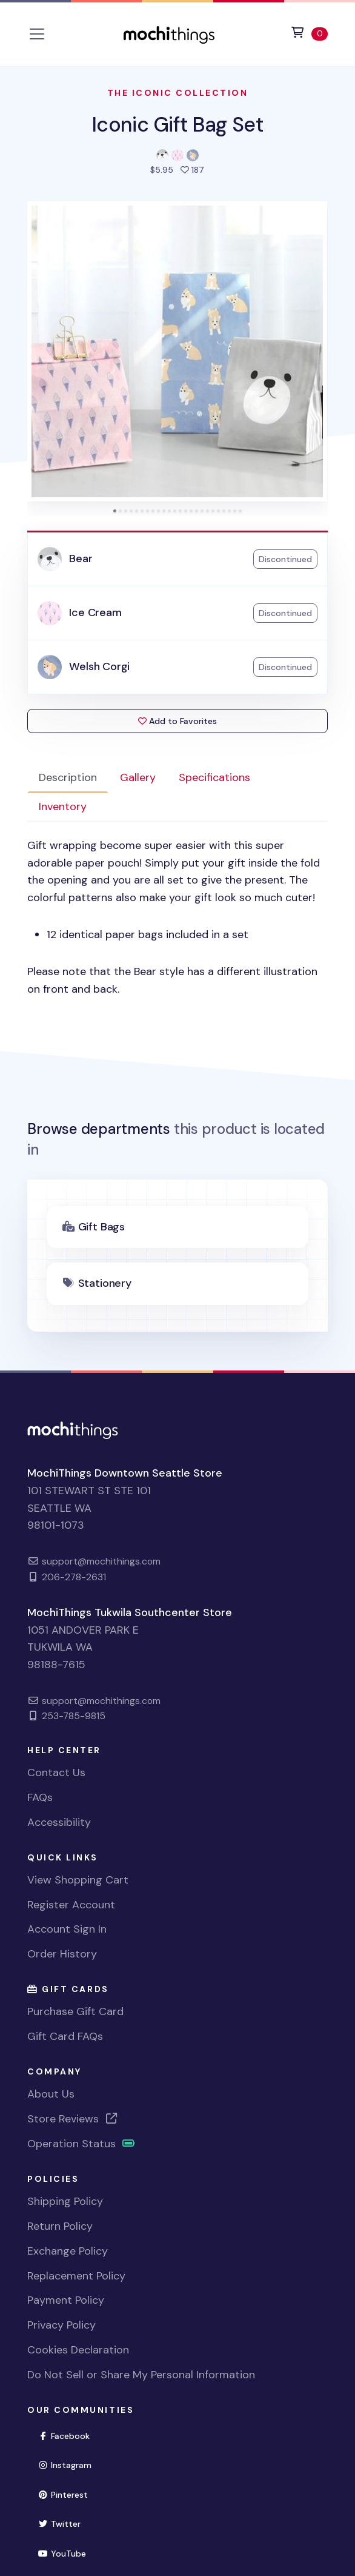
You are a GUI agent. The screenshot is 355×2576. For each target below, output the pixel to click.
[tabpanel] (177, 917)
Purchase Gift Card (75, 2011)
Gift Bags (101, 1226)
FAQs (40, 1797)
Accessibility (59, 1822)
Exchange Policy (67, 2251)
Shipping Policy (65, 2201)
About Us (51, 2094)
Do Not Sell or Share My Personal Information (141, 2374)
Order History (62, 1954)
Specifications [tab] (214, 777)
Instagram (70, 2464)
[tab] (114, 510)
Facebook (69, 2435)
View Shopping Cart (77, 1880)
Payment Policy (65, 2300)
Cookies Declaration (78, 2350)
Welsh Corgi (99, 666)
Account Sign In (67, 1929)
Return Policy (60, 2226)
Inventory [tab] (63, 806)
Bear (80, 558)
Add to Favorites (177, 721)
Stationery (104, 1283)
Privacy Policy (61, 2325)
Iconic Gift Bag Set (177, 125)
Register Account (71, 1904)
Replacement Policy (76, 2276)
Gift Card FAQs (65, 2036)
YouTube (67, 2552)
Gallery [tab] (138, 777)
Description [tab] (68, 777)
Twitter (64, 2523)
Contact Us (56, 1772)
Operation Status (81, 2143)
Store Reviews (72, 2118)
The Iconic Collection (177, 92)
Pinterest (68, 2493)
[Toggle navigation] (37, 34)
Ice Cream (95, 612)
